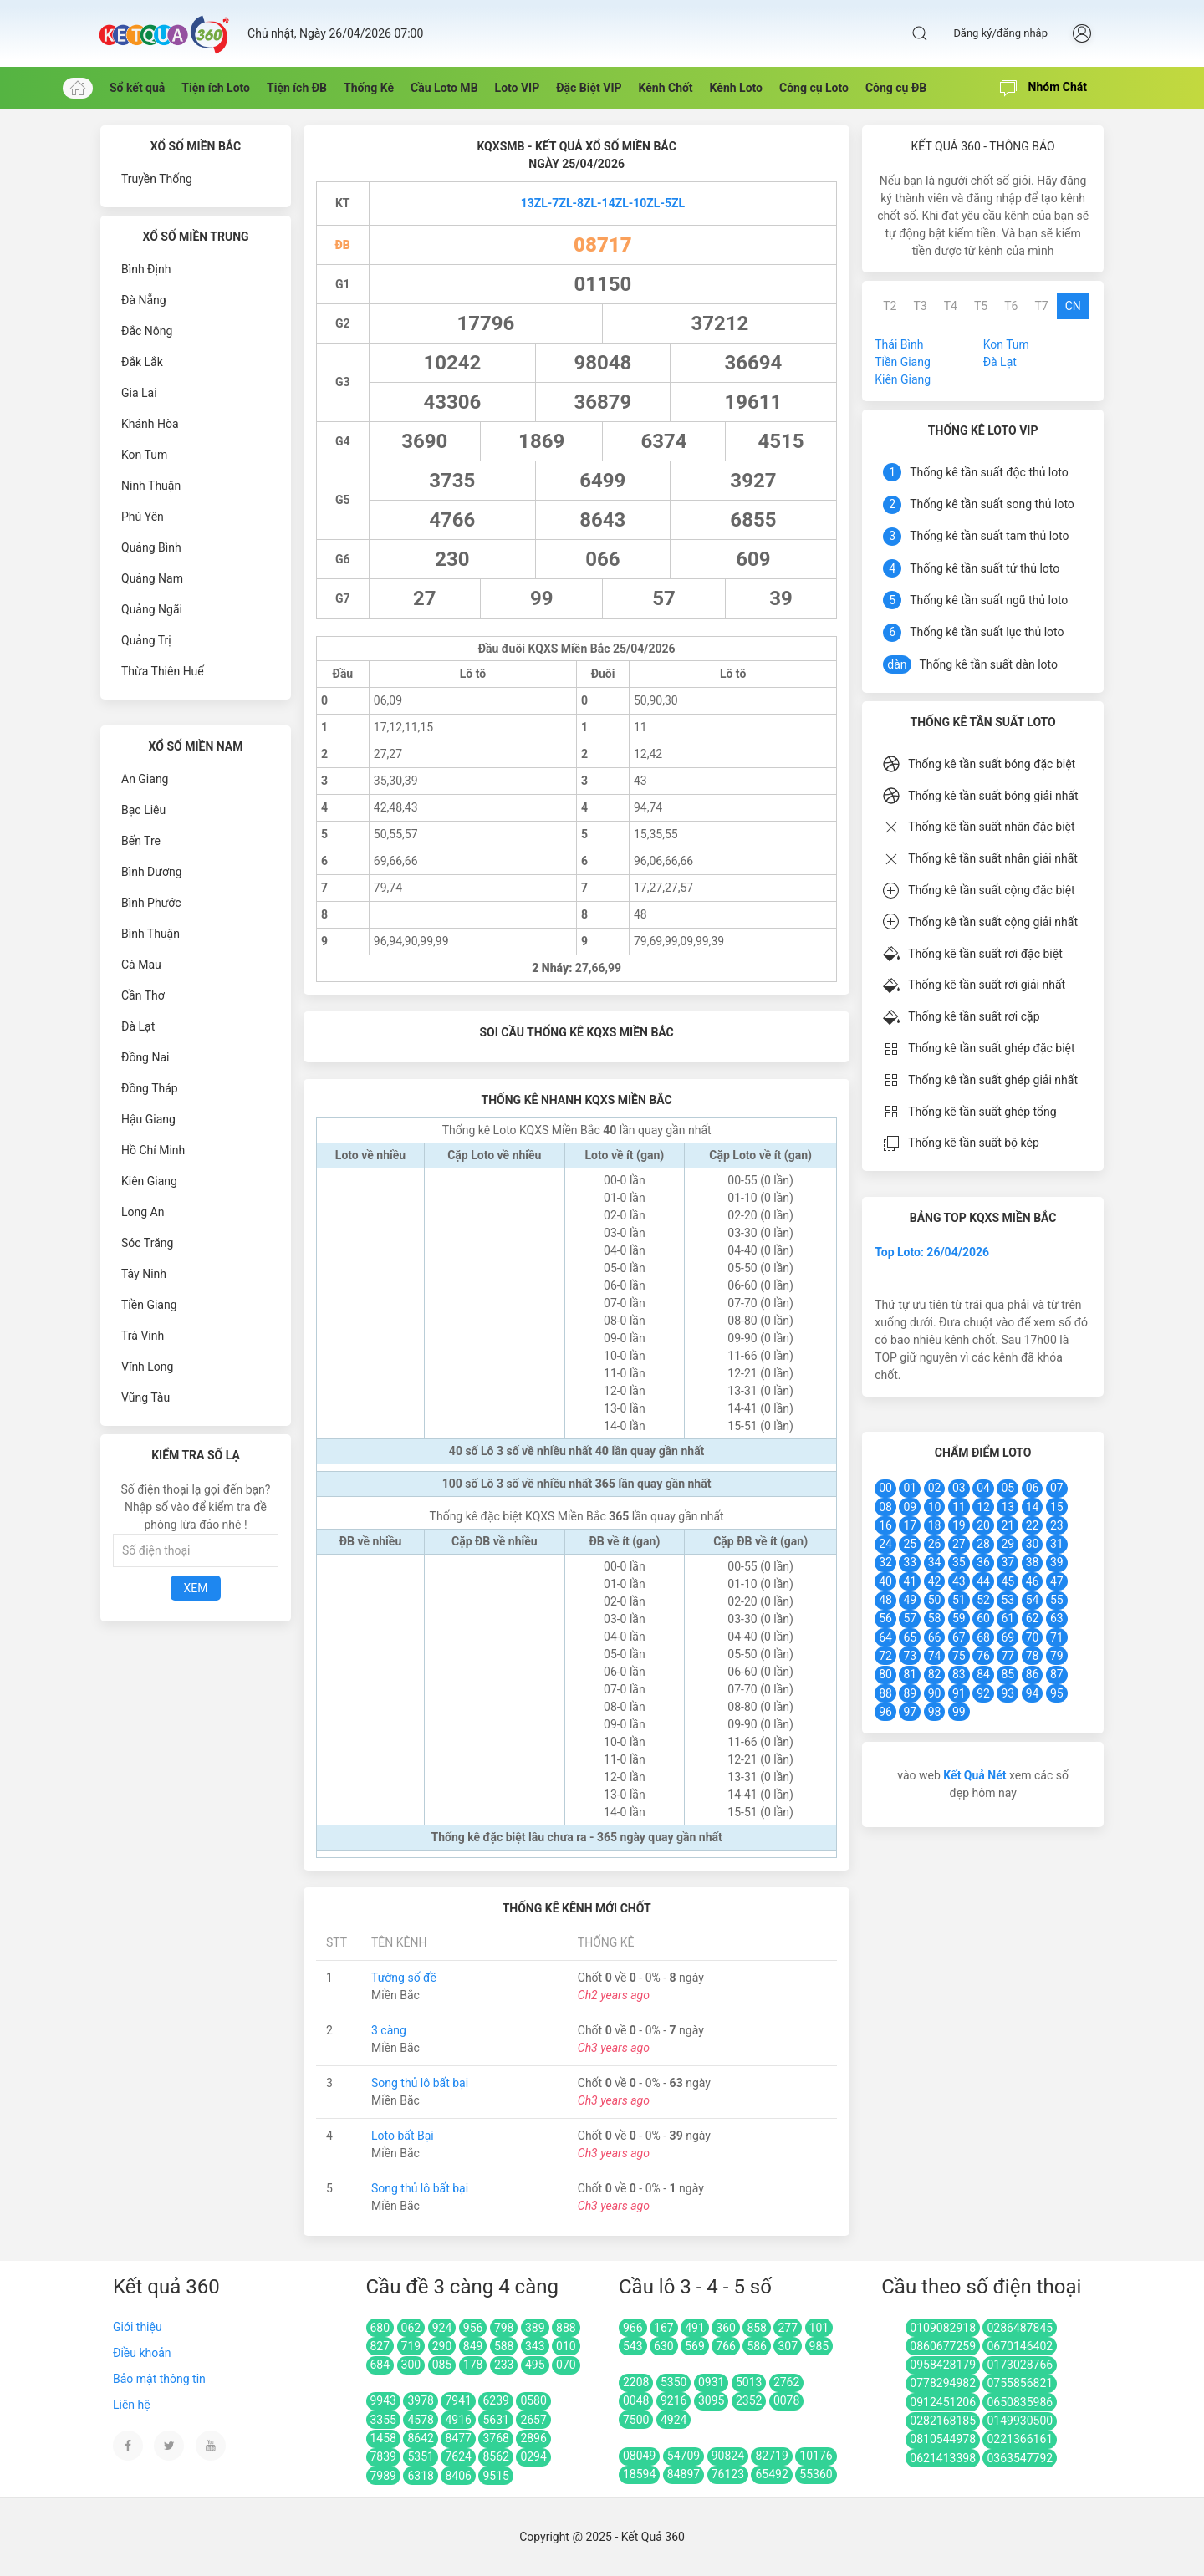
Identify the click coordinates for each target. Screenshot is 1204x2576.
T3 (919, 306)
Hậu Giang (148, 1119)
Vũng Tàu (145, 1397)
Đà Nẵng (143, 300)
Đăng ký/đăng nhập (1000, 33)
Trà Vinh (142, 1335)
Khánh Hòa (150, 423)
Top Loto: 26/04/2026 (932, 1252)
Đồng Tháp (149, 1088)
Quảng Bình (151, 547)
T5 (980, 306)
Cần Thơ (143, 995)
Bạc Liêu (143, 810)
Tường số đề (403, 1977)
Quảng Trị (146, 640)
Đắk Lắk (142, 362)
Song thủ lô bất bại (419, 2083)
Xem (196, 1588)
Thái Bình (899, 344)
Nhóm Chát (1043, 88)
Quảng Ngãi (151, 609)
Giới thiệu (137, 2327)
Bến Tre (141, 841)
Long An (142, 1212)
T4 (950, 306)
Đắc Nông (146, 331)
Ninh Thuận (151, 485)
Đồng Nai (145, 1057)
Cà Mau (141, 964)
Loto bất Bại (402, 2135)
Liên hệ (131, 2404)
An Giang (145, 779)
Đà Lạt (138, 1026)
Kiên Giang (149, 1181)
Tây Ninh (143, 1273)
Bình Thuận (150, 933)
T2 (889, 306)
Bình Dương (151, 871)
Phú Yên (142, 516)
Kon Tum (144, 454)
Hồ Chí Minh (153, 1150)
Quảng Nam (152, 578)
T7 (1041, 306)
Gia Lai (139, 393)
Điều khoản (142, 2353)
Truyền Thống (156, 179)
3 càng (388, 2030)
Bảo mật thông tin (159, 2378)
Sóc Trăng (147, 1243)
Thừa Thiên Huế (162, 671)
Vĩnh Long (147, 1366)
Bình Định (146, 269)
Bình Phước (151, 902)
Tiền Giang (149, 1304)
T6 (1011, 306)
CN (1073, 306)
